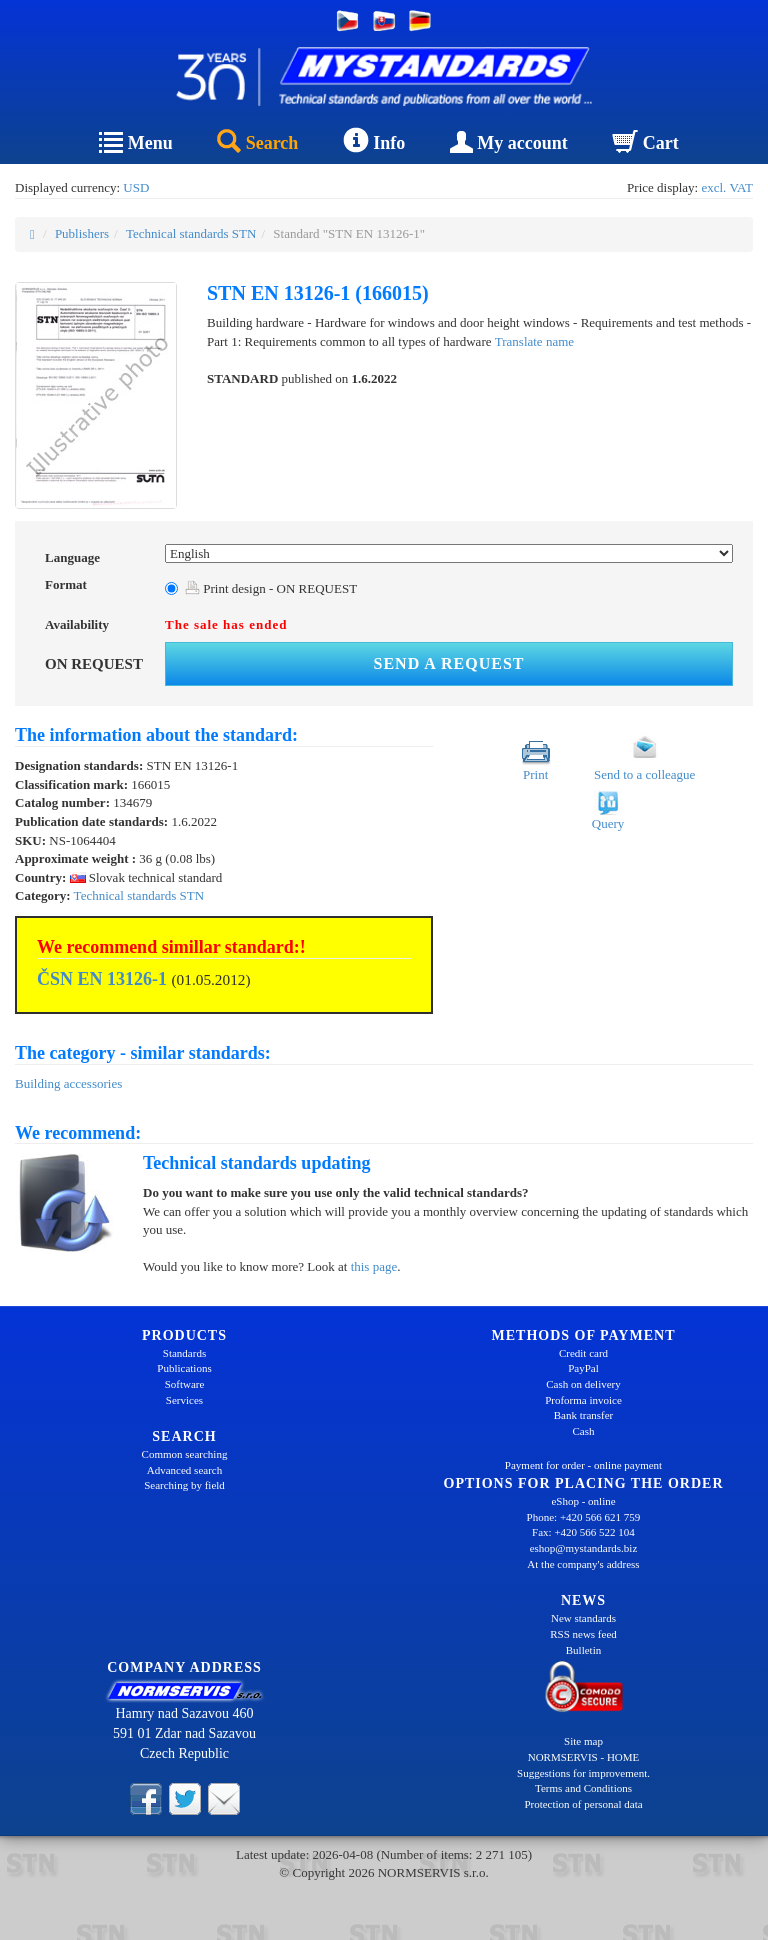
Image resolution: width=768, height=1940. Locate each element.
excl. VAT (727, 187)
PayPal (583, 1368)
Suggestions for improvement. (583, 1773)
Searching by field (184, 1485)
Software (185, 1384)
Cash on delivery (583, 1384)
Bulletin (583, 1650)
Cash (584, 1431)
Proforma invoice (583, 1400)
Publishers (82, 233)
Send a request (449, 663)
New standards (583, 1618)
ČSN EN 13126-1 (102, 979)
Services (184, 1400)
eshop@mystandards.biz (584, 1548)
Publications (184, 1368)
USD (136, 187)
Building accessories (68, 1083)
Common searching (185, 1454)
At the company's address (583, 1564)
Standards (184, 1353)
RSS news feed (583, 1634)
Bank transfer (584, 1415)
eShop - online (583, 1501)
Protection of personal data (583, 1804)
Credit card (583, 1353)
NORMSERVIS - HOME (584, 1757)
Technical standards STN (191, 233)
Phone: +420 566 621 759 (584, 1517)
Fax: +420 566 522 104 (583, 1532)
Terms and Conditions (583, 1788)
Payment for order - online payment (583, 1465)
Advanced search (184, 1470)
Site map (583, 1741)
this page (374, 1266)
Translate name (534, 341)
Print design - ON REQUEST (271, 588)
